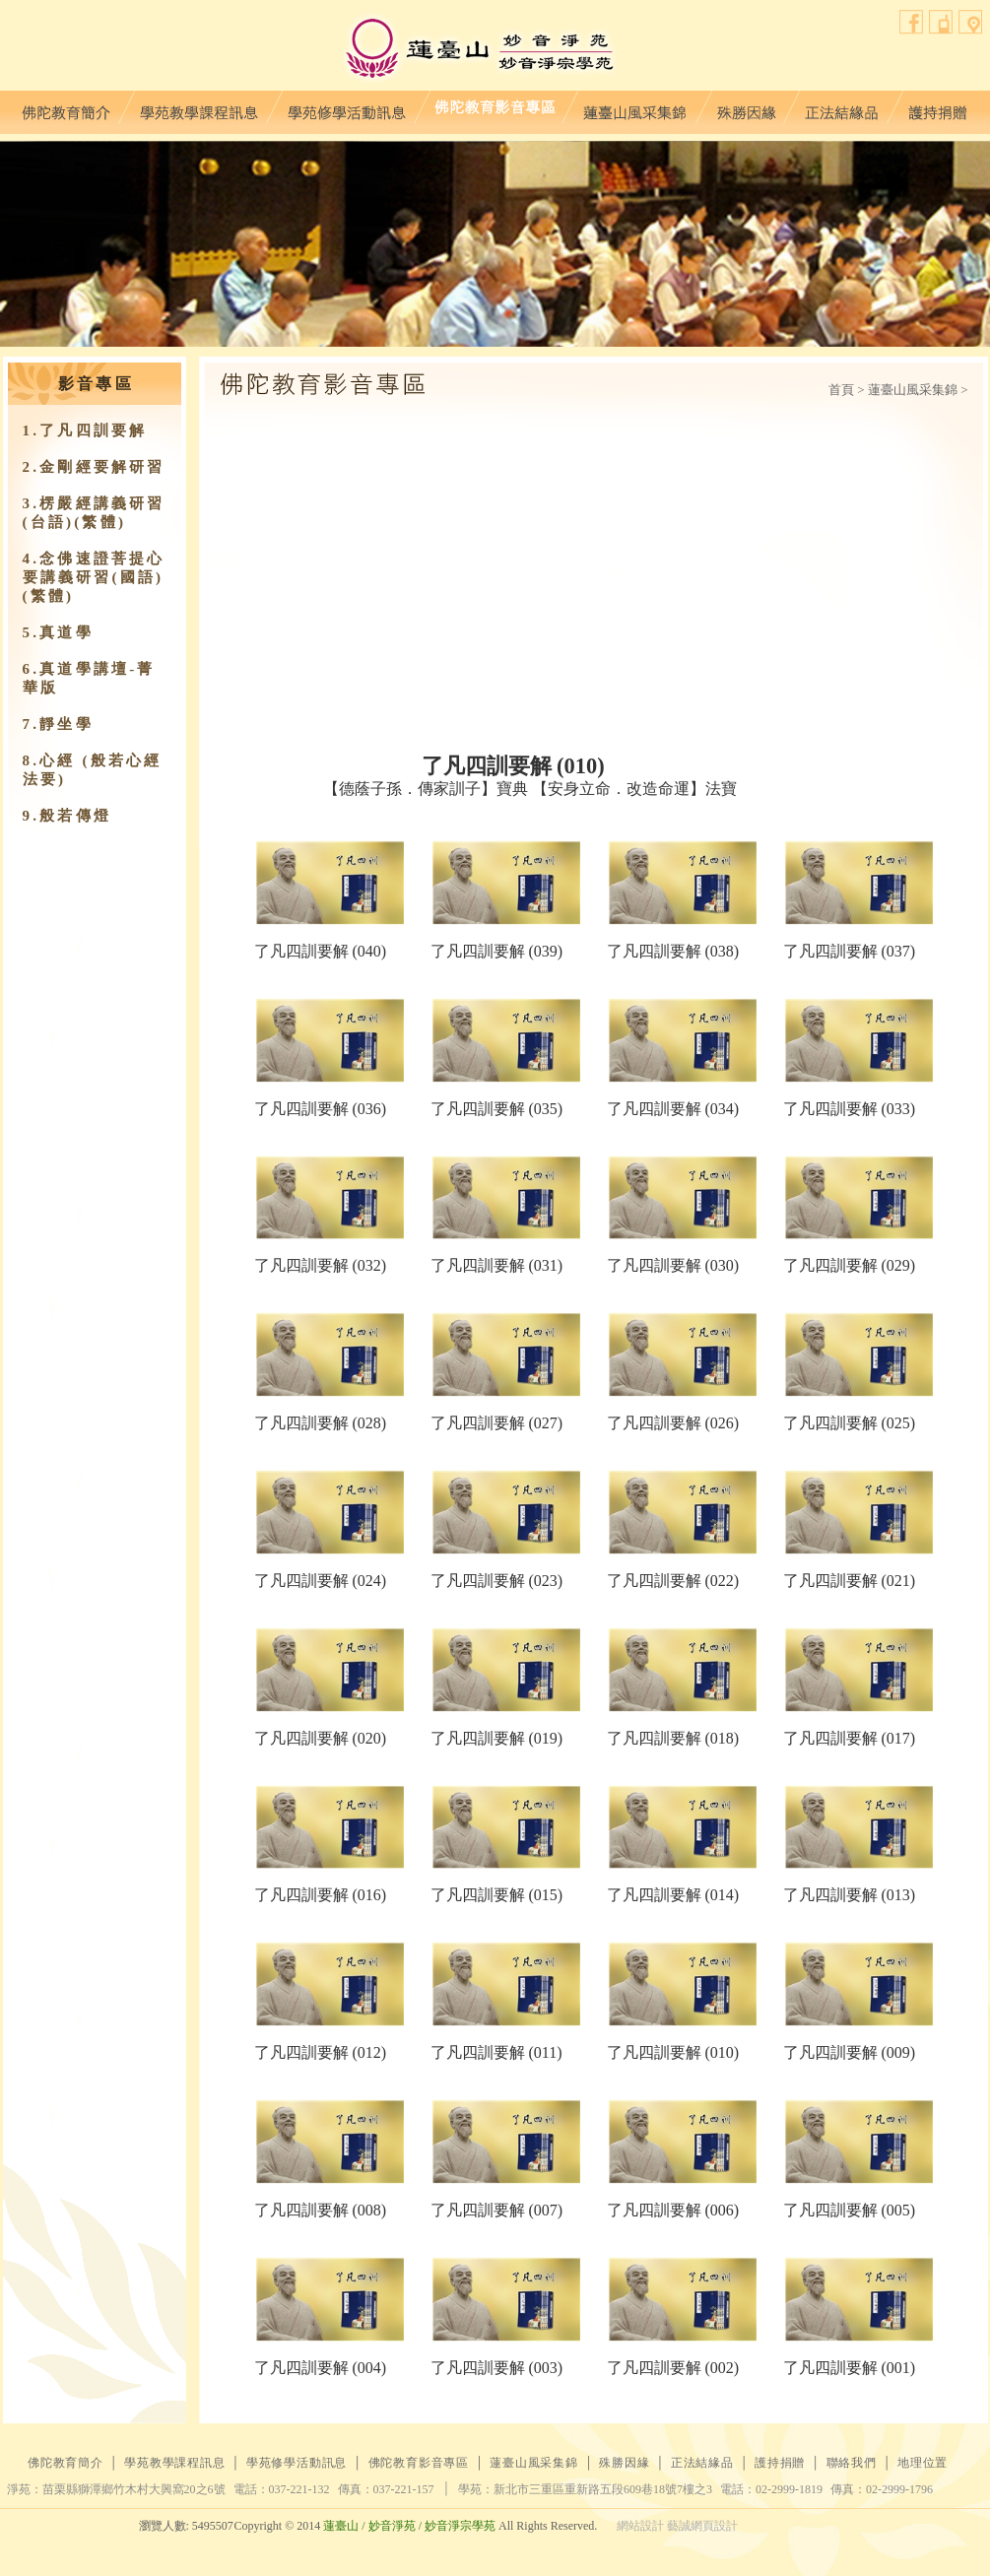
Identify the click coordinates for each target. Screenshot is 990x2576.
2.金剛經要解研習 (94, 467)
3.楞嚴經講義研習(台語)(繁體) (94, 512)
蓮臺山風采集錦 (635, 108)
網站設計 (640, 2526)
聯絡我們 (941, 22)
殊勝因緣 (746, 108)
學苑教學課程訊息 (199, 108)
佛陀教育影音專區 (494, 108)
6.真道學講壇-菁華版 (89, 678)
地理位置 (970, 22)
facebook (911, 22)
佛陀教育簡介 (66, 108)
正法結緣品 (842, 108)
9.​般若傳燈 (67, 816)
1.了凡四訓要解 (85, 430)
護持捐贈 (937, 108)
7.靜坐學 (58, 724)
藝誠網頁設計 (702, 2526)
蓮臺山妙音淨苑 (479, 50)
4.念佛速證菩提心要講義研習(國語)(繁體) (94, 577)
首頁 (841, 389)
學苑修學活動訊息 (347, 108)
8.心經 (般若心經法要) (93, 770)
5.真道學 (58, 632)
